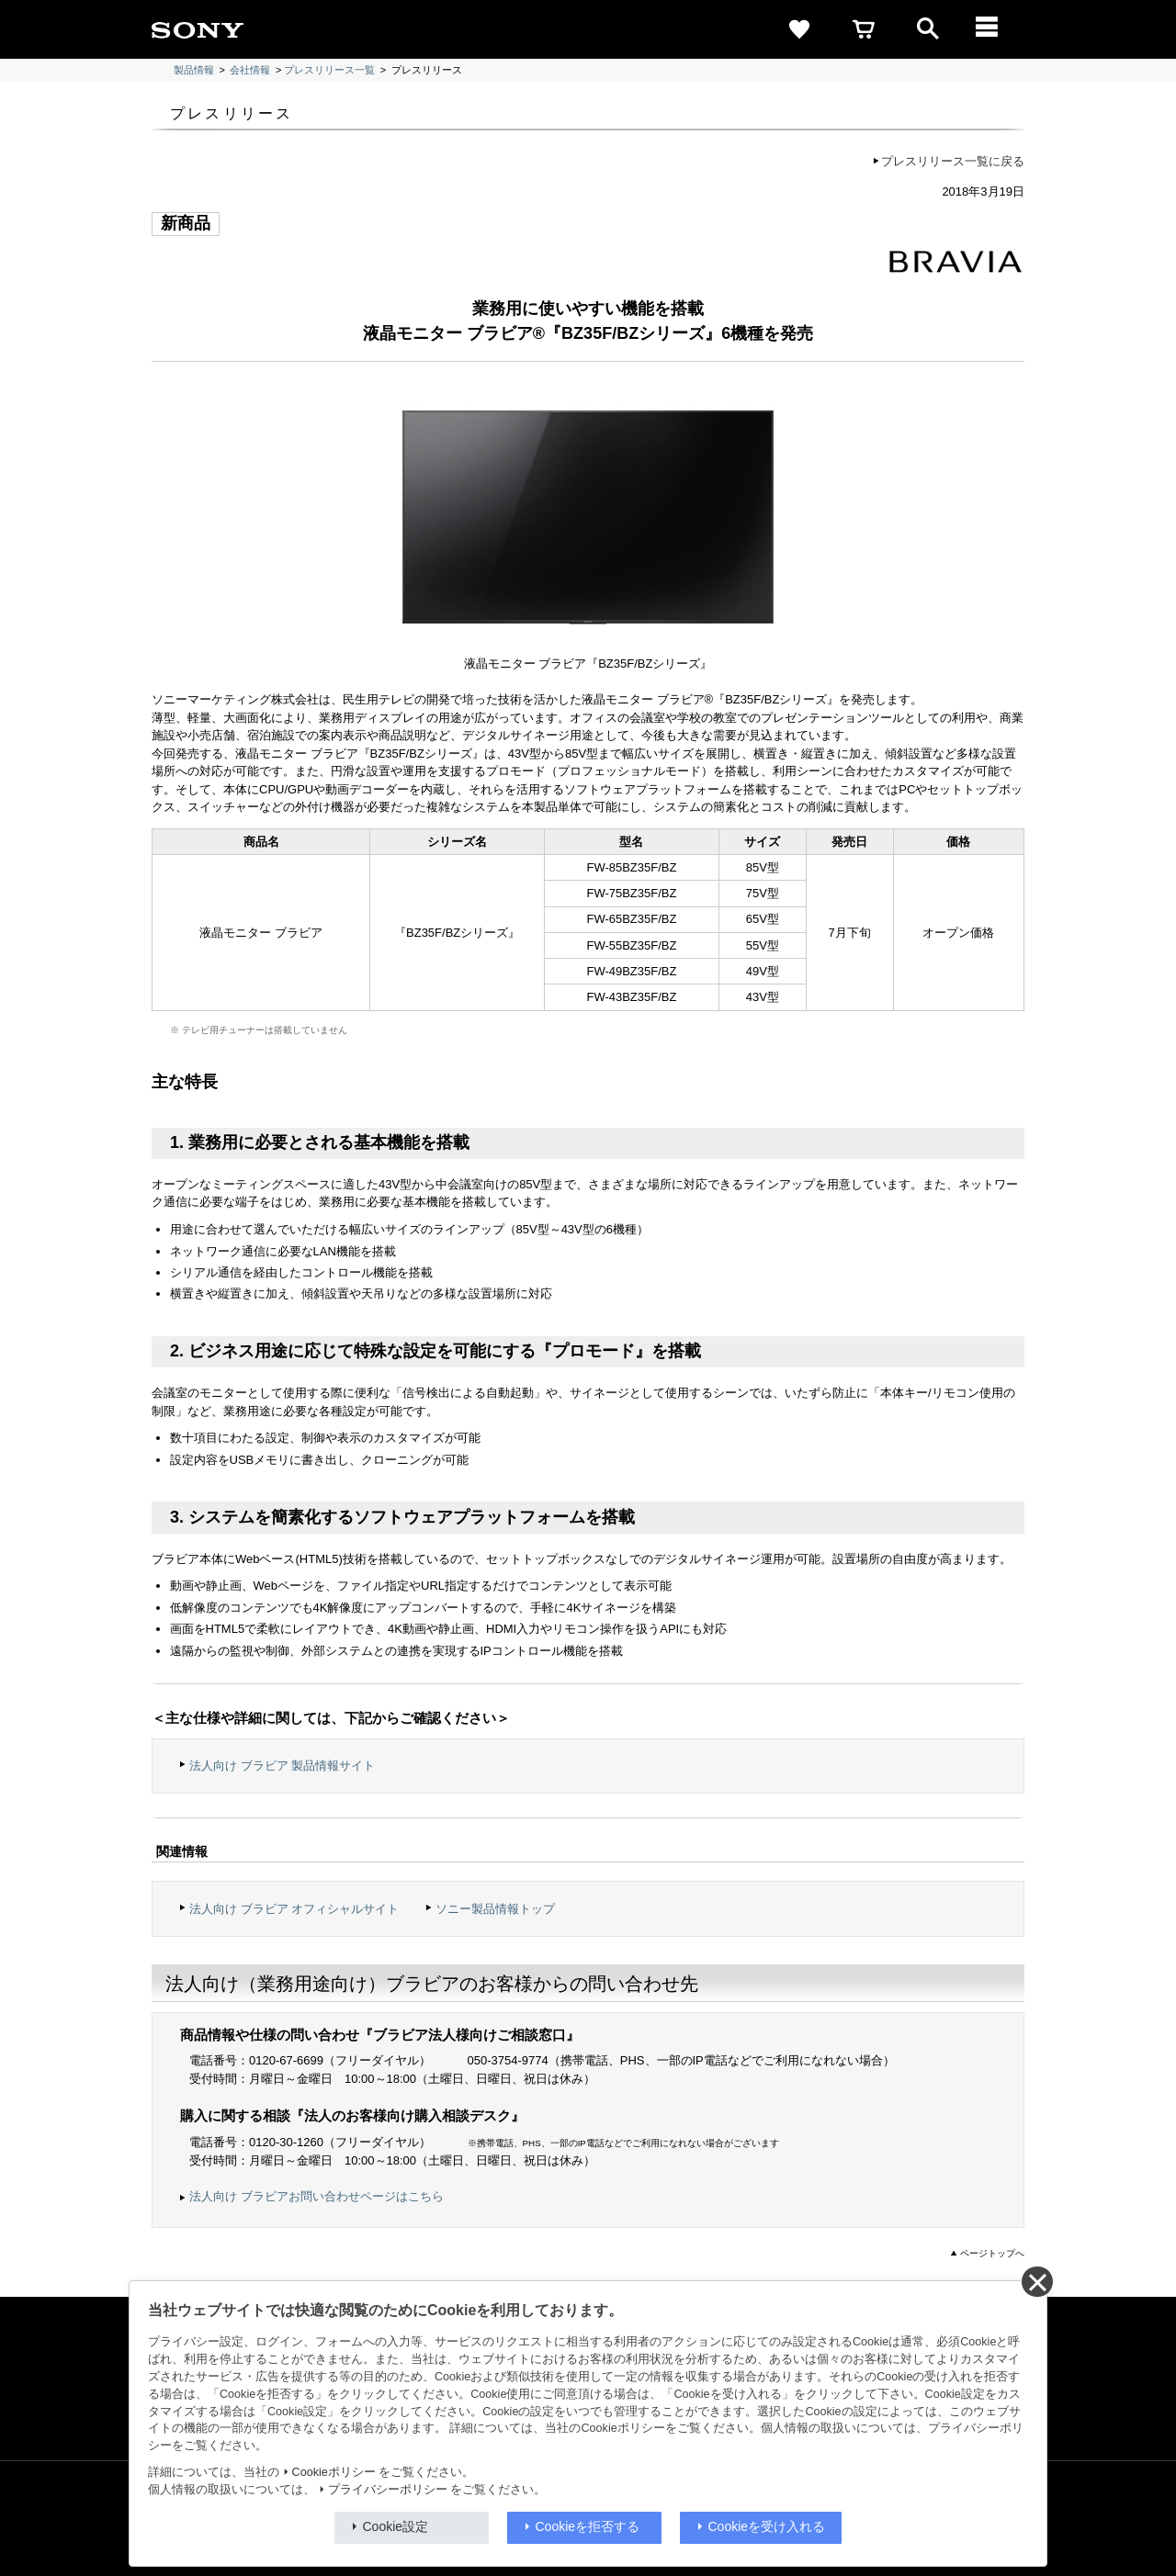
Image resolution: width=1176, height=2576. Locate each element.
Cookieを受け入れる (767, 2526)
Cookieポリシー (334, 2472)
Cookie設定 (396, 2526)
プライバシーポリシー (387, 2489)
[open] (928, 29)
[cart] (863, 29)
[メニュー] (992, 29)
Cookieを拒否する (588, 2526)
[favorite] (799, 29)
